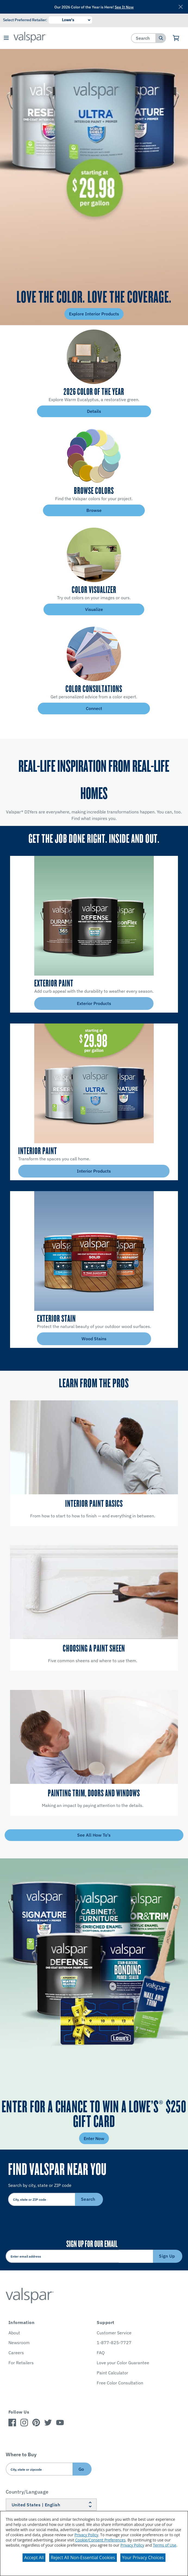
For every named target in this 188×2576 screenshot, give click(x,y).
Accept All (34, 2557)
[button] (6, 38)
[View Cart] (176, 38)
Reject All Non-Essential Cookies (83, 2557)
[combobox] (143, 38)
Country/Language (27, 2492)
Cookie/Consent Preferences (100, 2540)
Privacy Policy (86, 2534)
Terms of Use (164, 2545)
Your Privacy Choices (143, 2557)
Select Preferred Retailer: (25, 19)
